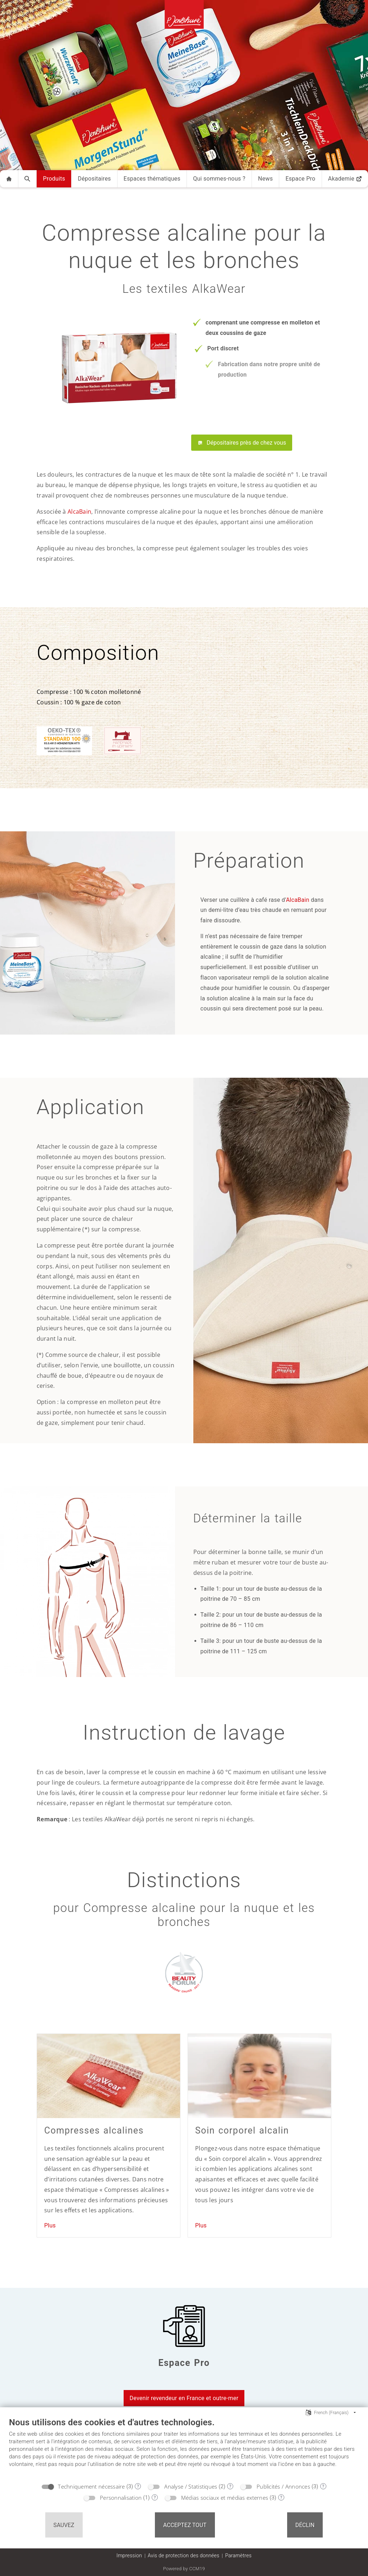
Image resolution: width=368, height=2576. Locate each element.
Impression (129, 2555)
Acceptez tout (185, 2525)
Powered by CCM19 (184, 2568)
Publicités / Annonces (283, 2486)
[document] (184, 2447)
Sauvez (64, 2525)
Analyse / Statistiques (190, 2486)
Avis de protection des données (183, 2555)
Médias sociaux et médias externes (224, 2497)
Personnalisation (121, 2497)
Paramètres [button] (238, 2555)
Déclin (305, 2525)
